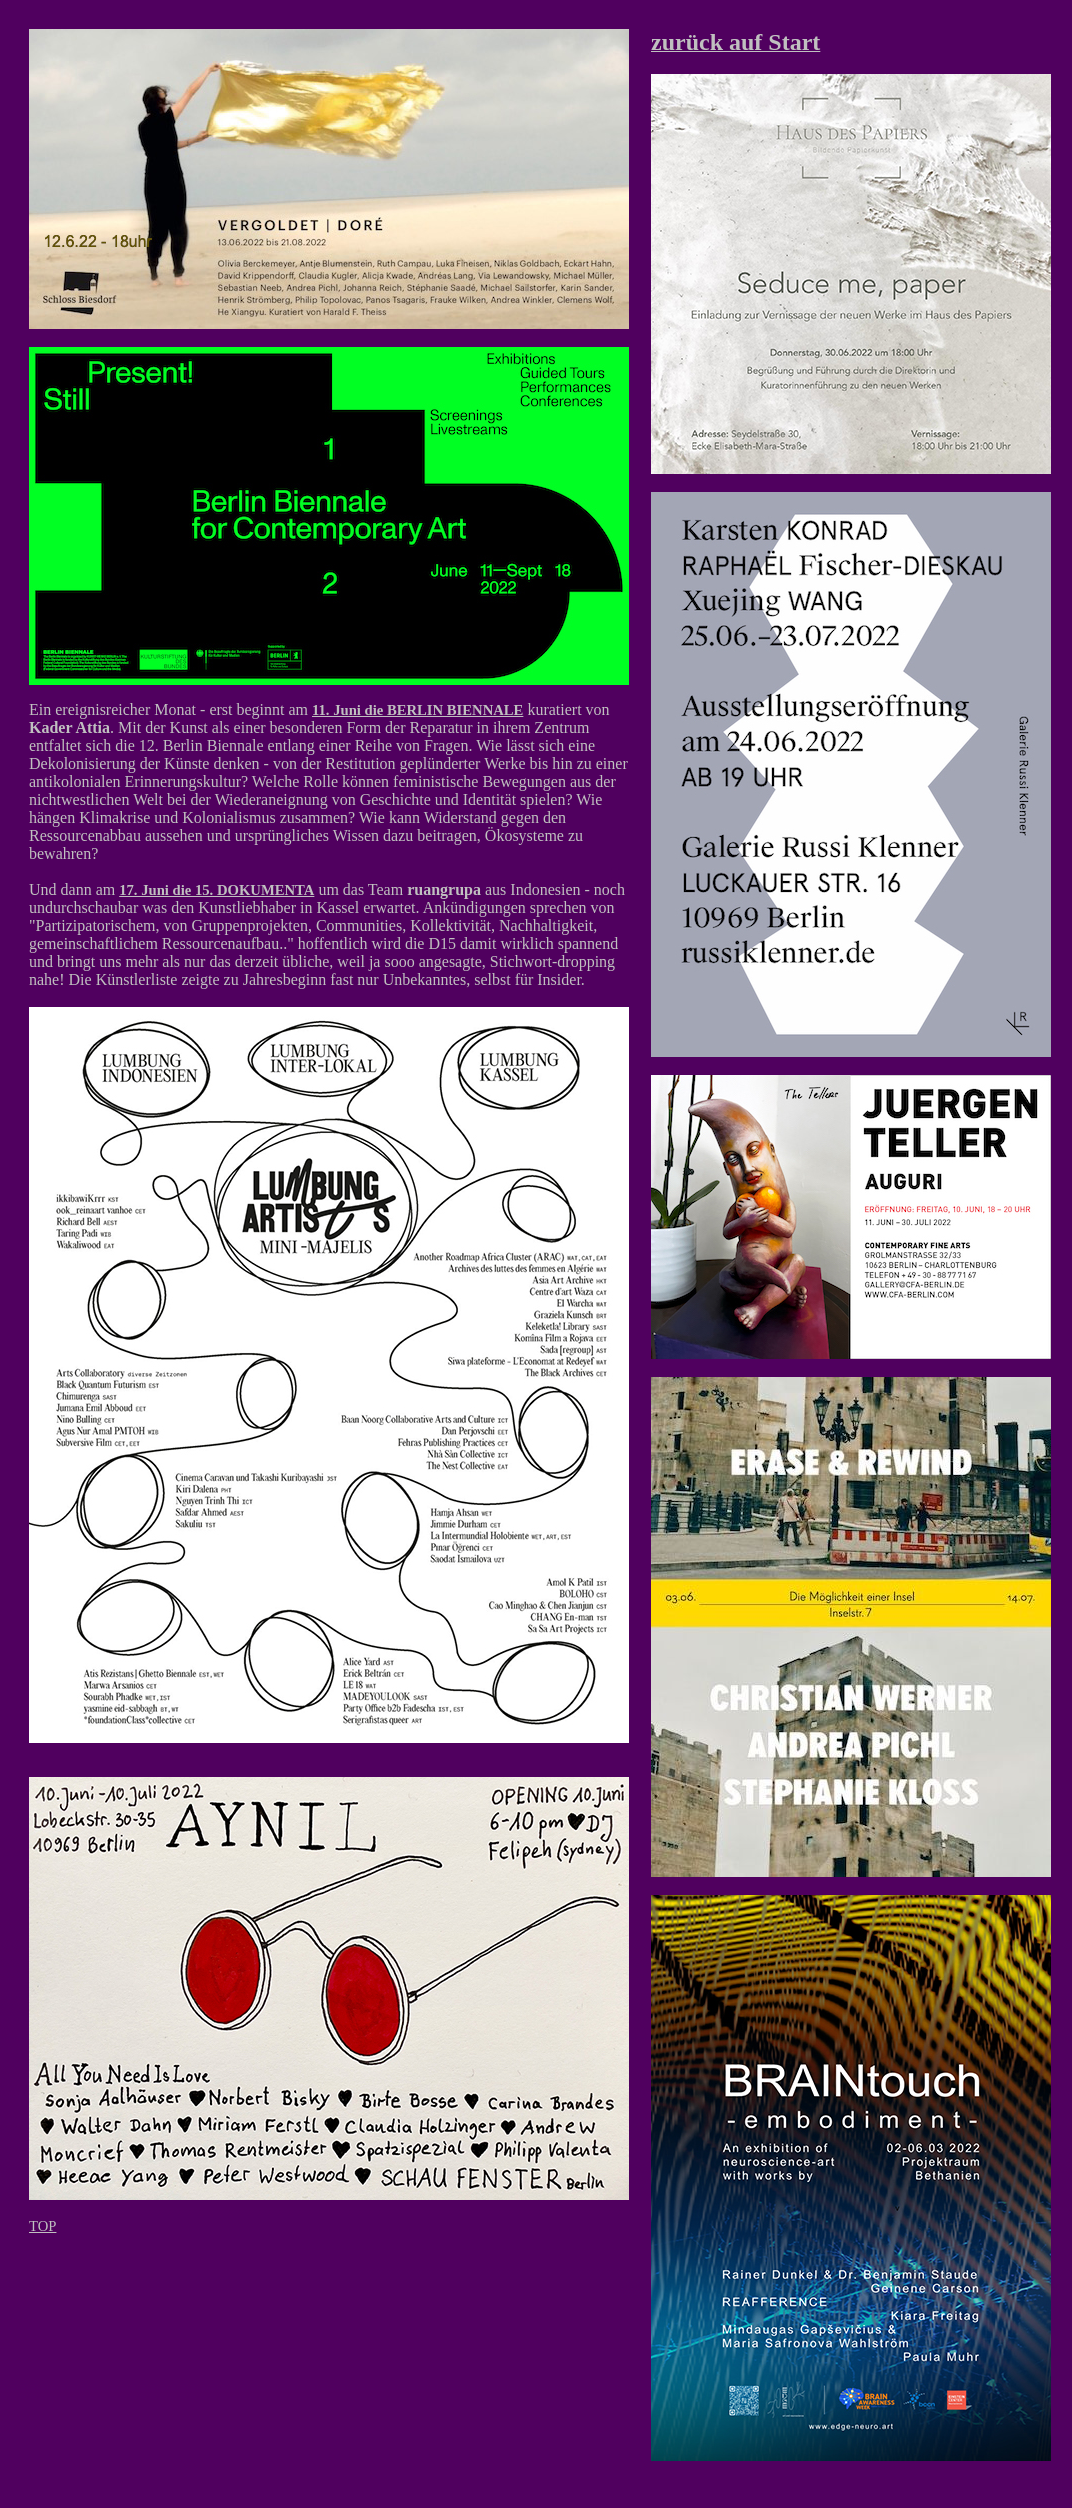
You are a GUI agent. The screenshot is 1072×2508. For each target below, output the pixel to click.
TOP (42, 2226)
